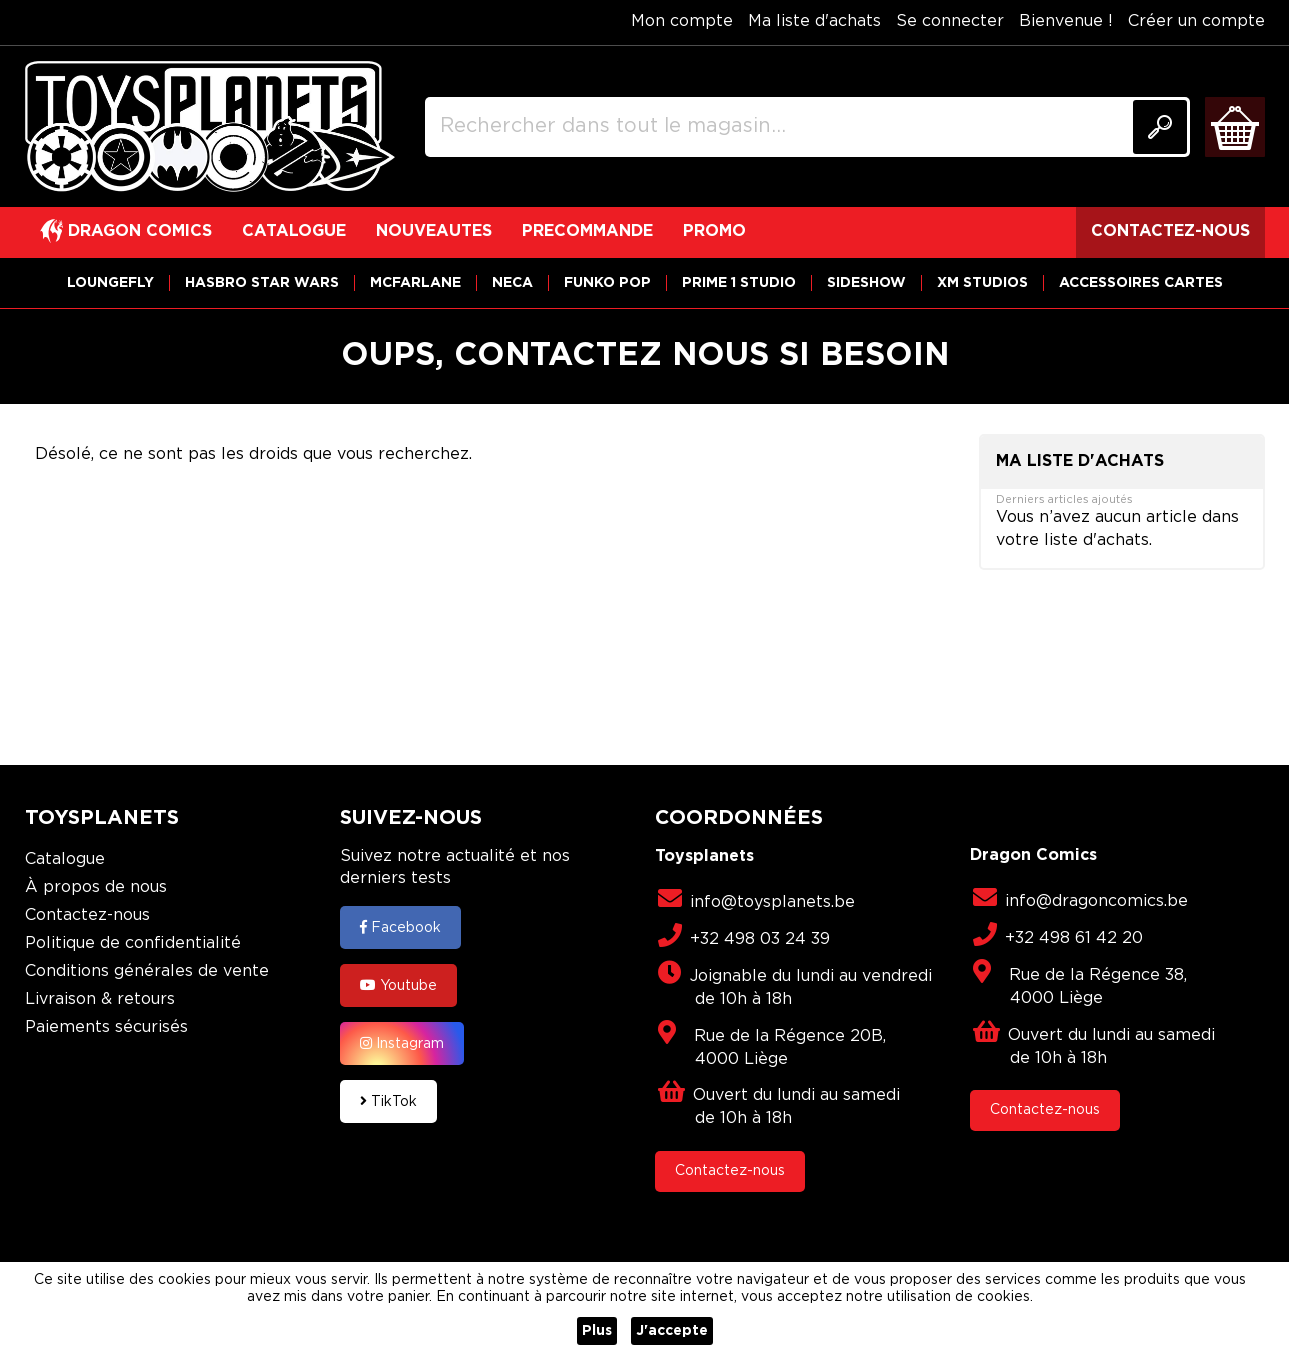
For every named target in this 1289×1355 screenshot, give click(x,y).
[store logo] (210, 127)
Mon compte (682, 21)
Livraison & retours (100, 999)
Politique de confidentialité (133, 943)
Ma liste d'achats (814, 21)
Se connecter (950, 21)
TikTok (388, 1101)
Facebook (400, 927)
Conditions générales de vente (147, 971)
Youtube (398, 985)
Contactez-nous (87, 915)
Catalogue (65, 859)
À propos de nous (96, 887)
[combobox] (807, 127)
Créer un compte (1196, 21)
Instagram (402, 1043)
